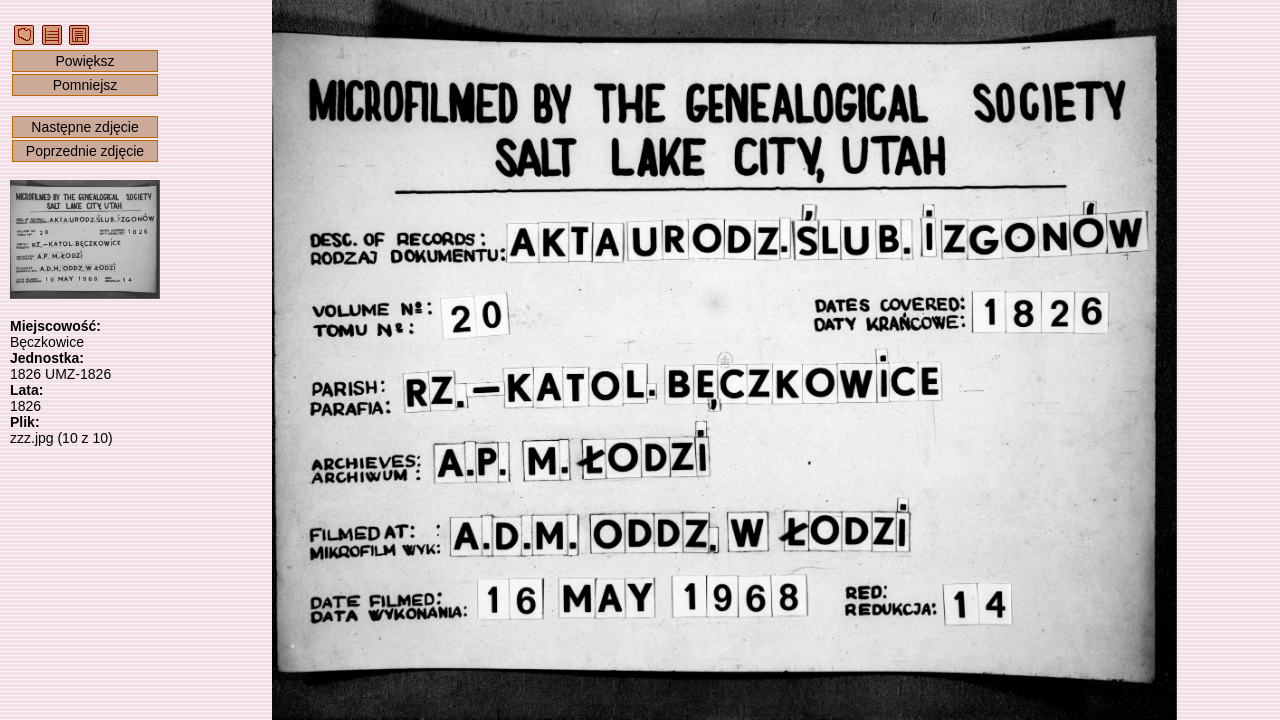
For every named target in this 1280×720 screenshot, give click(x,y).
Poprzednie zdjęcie (85, 151)
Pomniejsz (85, 85)
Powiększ (84, 61)
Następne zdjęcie (84, 127)
